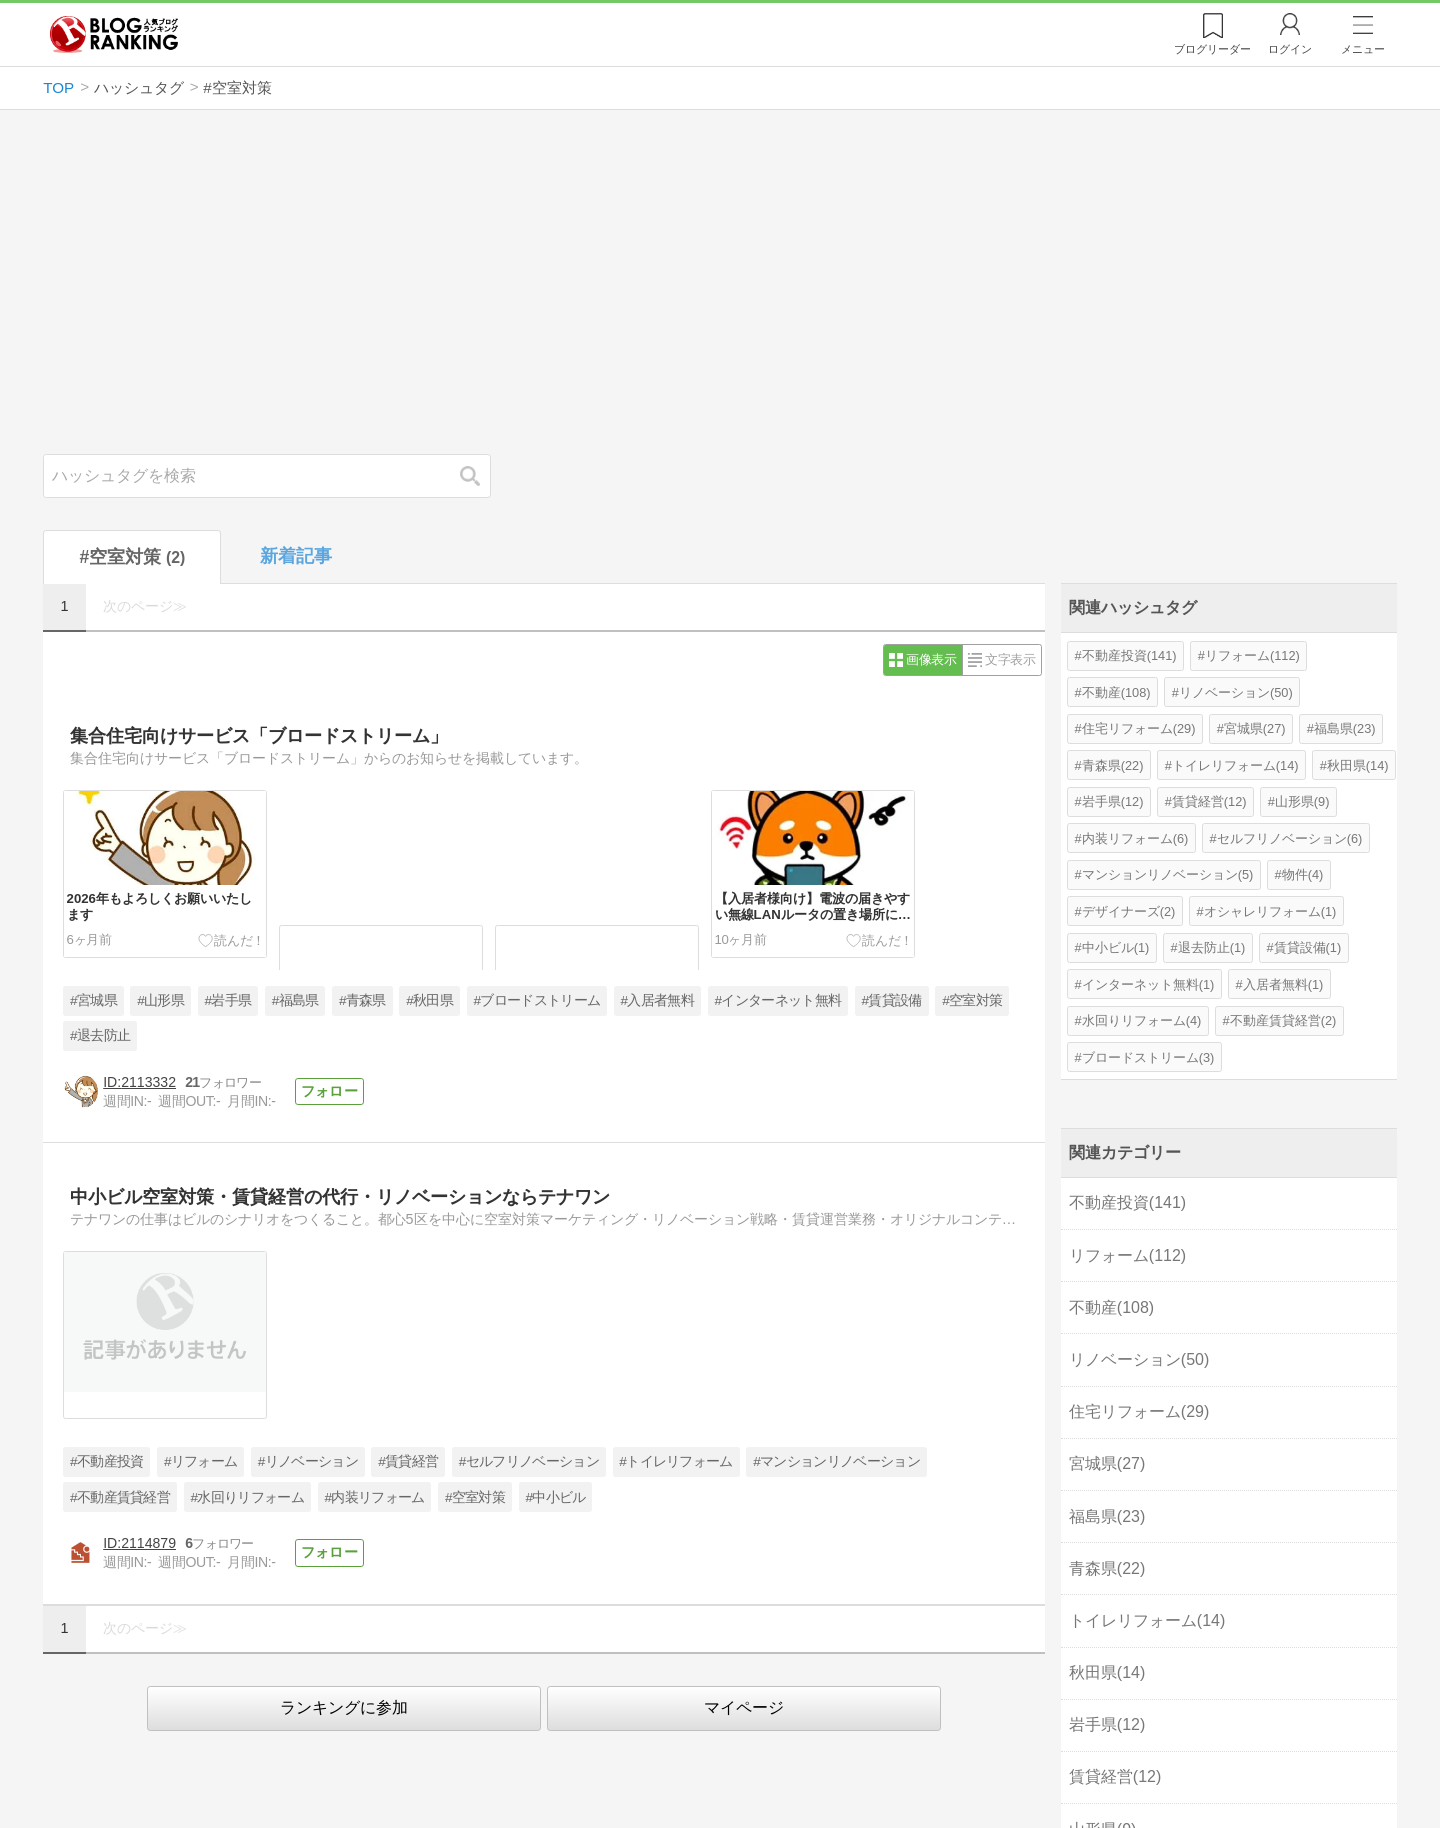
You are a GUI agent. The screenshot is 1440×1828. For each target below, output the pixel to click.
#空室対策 (972, 1000)
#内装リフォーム (374, 1497)
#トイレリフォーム (675, 1461)
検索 (480, 475)
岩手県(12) (1113, 801)
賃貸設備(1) (1308, 947)
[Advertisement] (720, 282)
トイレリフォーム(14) (1235, 765)
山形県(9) (1302, 801)
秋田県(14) (1358, 765)
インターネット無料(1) (1148, 984)
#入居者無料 (657, 1000)
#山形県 (160, 1000)
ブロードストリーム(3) (1148, 1057)
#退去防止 (100, 1035)
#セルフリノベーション (529, 1461)
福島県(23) (1345, 728)
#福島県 (295, 1000)
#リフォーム (200, 1461)
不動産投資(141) (1129, 655)
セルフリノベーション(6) (1290, 838)
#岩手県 (227, 1000)
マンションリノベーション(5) (1168, 874)
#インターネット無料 (777, 1000)
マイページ (744, 1707)
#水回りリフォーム (247, 1497)
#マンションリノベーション (836, 1461)
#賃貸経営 (408, 1461)
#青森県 (362, 1000)
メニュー (1363, 49)
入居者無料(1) (1283, 984)
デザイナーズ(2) (1129, 911)
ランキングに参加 (344, 1707)
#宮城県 (93, 1000)
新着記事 (296, 556)
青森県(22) (1113, 765)
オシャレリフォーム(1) (1270, 911)
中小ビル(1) (1116, 947)
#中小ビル (555, 1497)
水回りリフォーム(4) (1142, 1020)
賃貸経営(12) (1209, 801)
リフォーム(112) (1252, 655)
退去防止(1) (1212, 947)
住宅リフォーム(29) (1139, 728)
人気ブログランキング (114, 34)
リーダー (1212, 49)
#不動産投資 (106, 1461)
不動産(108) (1116, 692)
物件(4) (1303, 874)
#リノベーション (308, 1461)
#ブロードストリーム (536, 1000)
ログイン (1290, 49)
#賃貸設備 (892, 1000)
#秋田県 (429, 1000)
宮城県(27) (1255, 728)
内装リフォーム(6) (1135, 838)
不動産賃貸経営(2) (1283, 1020)
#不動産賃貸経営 (120, 1497)
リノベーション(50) (1236, 692)
